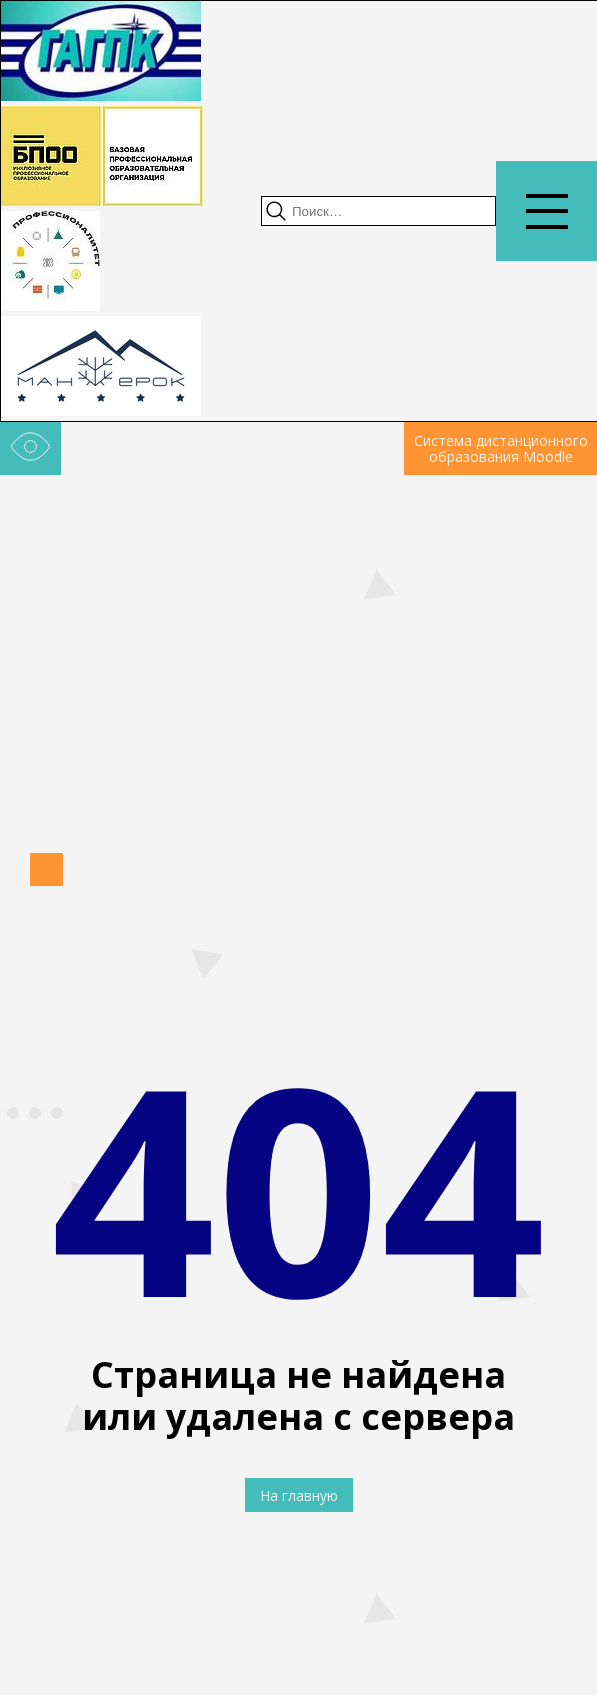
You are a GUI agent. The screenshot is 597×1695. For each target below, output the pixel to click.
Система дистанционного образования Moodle (501, 448)
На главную (299, 1495)
